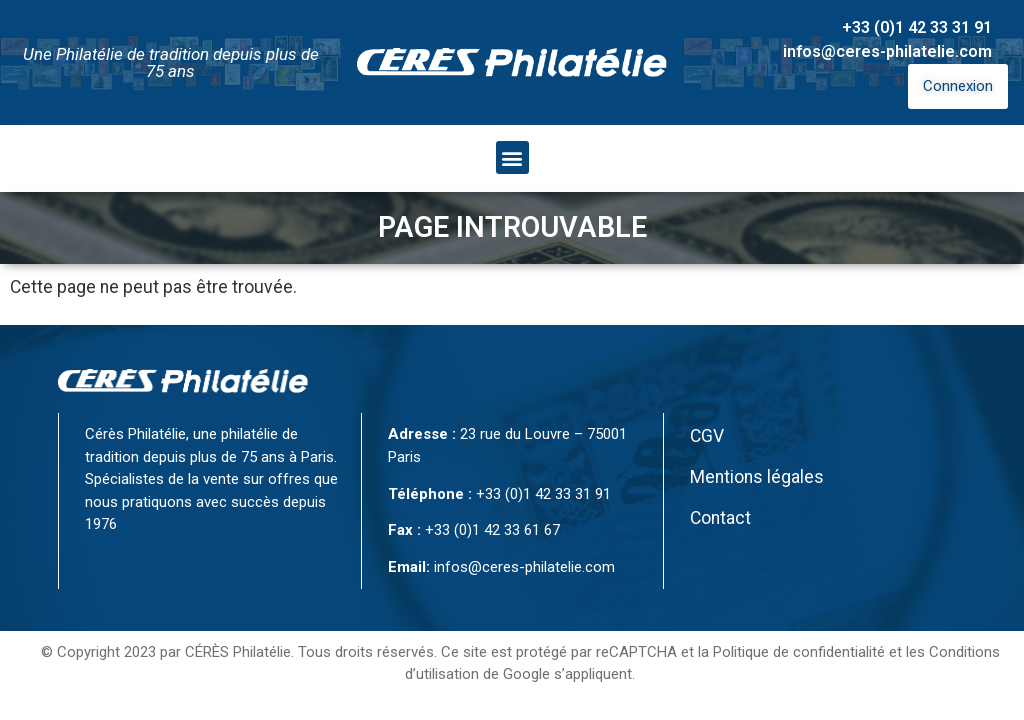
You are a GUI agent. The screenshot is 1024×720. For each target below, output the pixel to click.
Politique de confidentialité (799, 652)
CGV (707, 436)
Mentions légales (757, 477)
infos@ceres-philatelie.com (887, 51)
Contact (720, 518)
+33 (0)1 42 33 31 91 (917, 27)
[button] (512, 157)
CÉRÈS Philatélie (238, 652)
